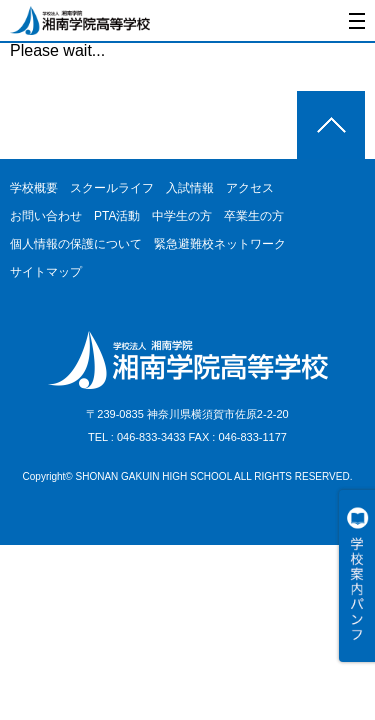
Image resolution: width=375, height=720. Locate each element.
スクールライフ (112, 188)
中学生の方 (182, 216)
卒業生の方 (254, 216)
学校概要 (34, 188)
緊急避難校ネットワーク (220, 244)
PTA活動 (117, 216)
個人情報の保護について (76, 244)
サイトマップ (46, 272)
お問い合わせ (46, 216)
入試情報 (190, 188)
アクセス (250, 188)
